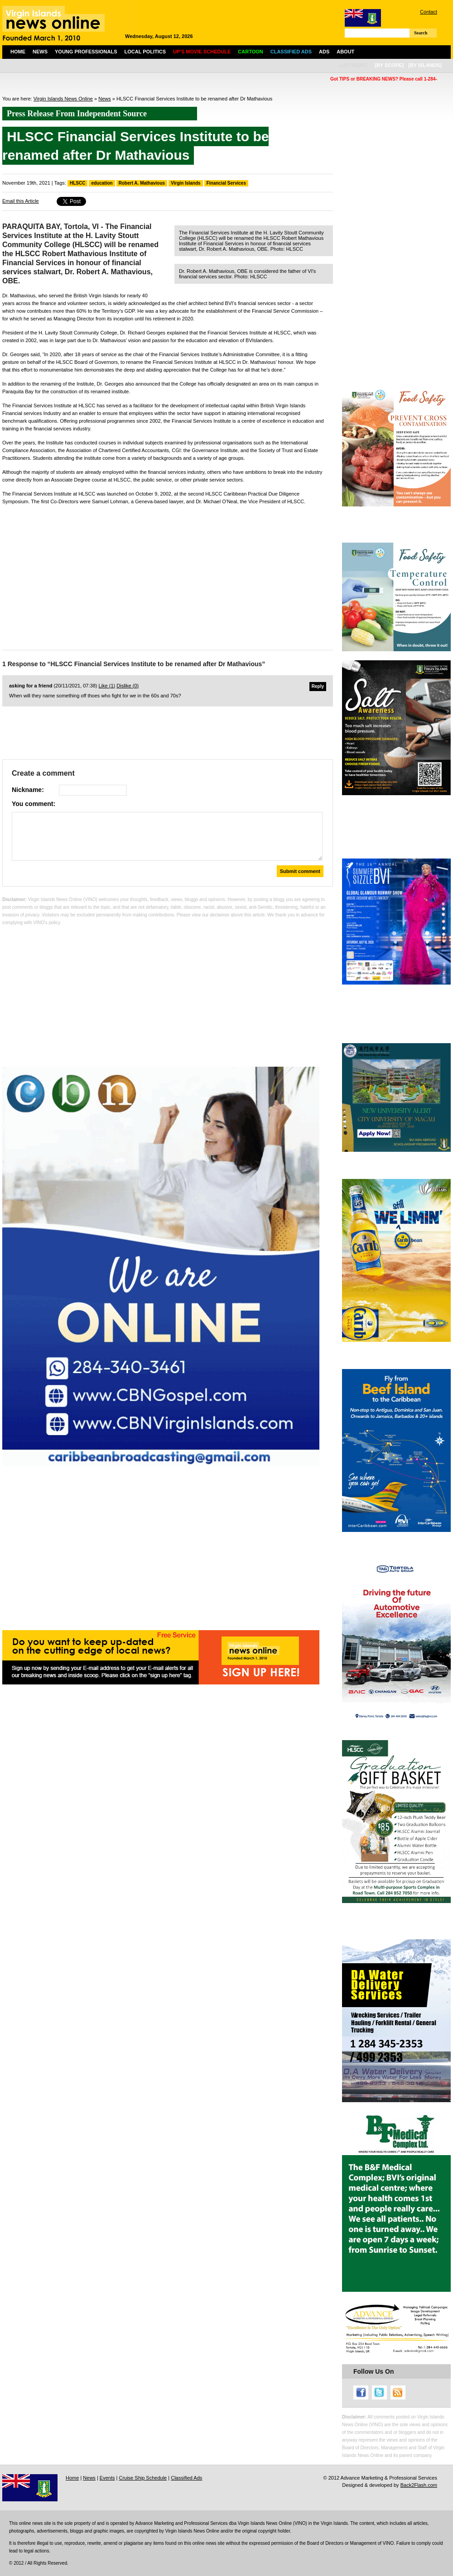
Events (107, 2478)
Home (17, 51)
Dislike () (127, 685)
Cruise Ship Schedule (143, 2478)
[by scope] (389, 65)
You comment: (33, 803)
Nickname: (28, 789)
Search (420, 32)
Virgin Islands (185, 183)
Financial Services (226, 183)
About (345, 51)
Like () (107, 685)
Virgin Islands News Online (63, 98)
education (101, 183)
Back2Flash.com (418, 2485)
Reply (318, 686)
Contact (428, 11)
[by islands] (425, 65)
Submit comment (300, 871)
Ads (324, 51)
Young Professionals (86, 51)
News (40, 51)
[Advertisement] (167, 575)
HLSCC (77, 183)
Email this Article (20, 201)
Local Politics (145, 51)
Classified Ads (186, 2478)
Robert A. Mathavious (142, 183)
